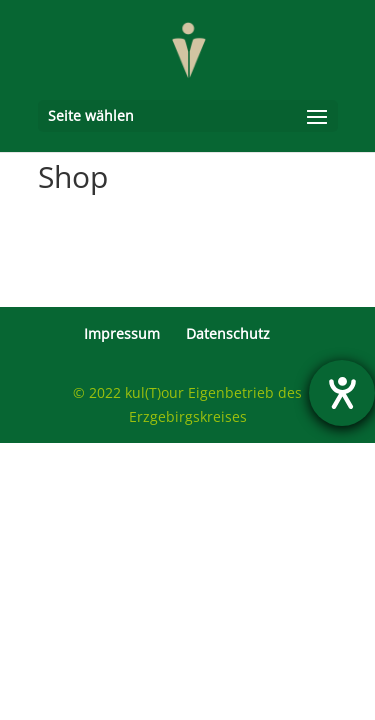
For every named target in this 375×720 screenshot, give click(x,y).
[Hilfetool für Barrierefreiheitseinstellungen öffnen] (342, 393)
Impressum (122, 333)
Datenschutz (228, 333)
